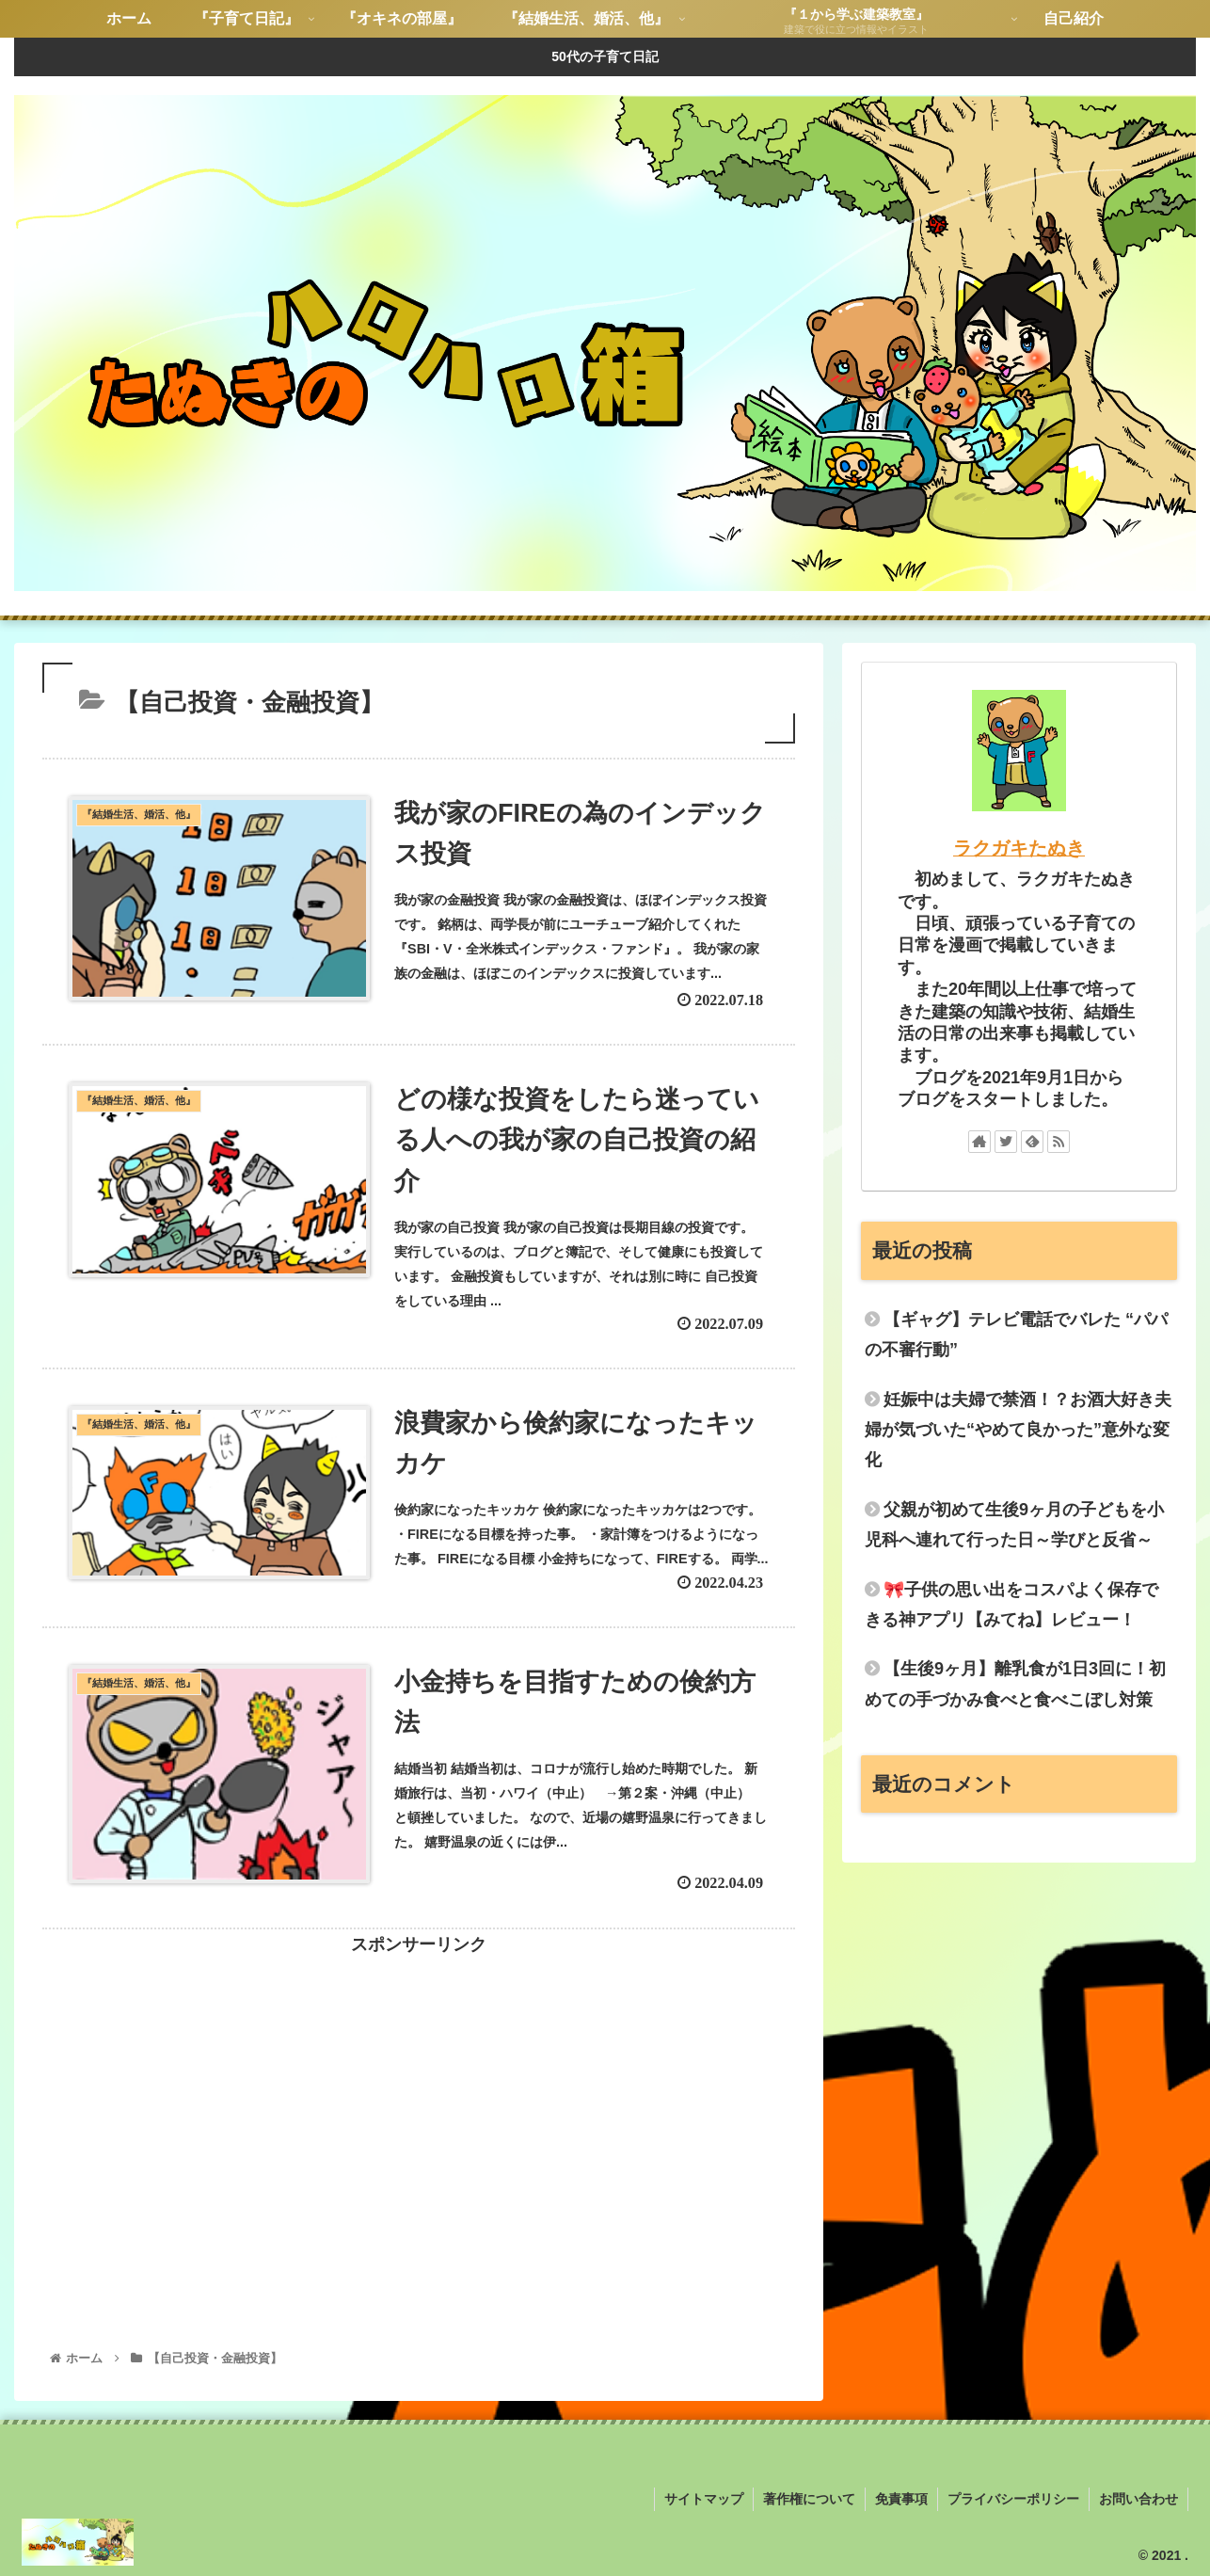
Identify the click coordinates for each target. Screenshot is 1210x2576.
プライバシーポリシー (1013, 2498)
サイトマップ (703, 2498)
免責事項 (901, 2498)
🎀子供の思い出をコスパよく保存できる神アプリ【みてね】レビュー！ (1011, 1604)
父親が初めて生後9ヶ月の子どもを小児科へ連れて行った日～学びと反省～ (1014, 1524)
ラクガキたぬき (1019, 848)
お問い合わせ (1138, 2498)
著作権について (809, 2498)
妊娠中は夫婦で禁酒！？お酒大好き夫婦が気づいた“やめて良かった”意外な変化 (1018, 1430)
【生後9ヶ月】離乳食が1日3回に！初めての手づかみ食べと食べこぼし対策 (1015, 1683)
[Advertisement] (418, 2091)
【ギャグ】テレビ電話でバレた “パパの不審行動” (1016, 1334)
